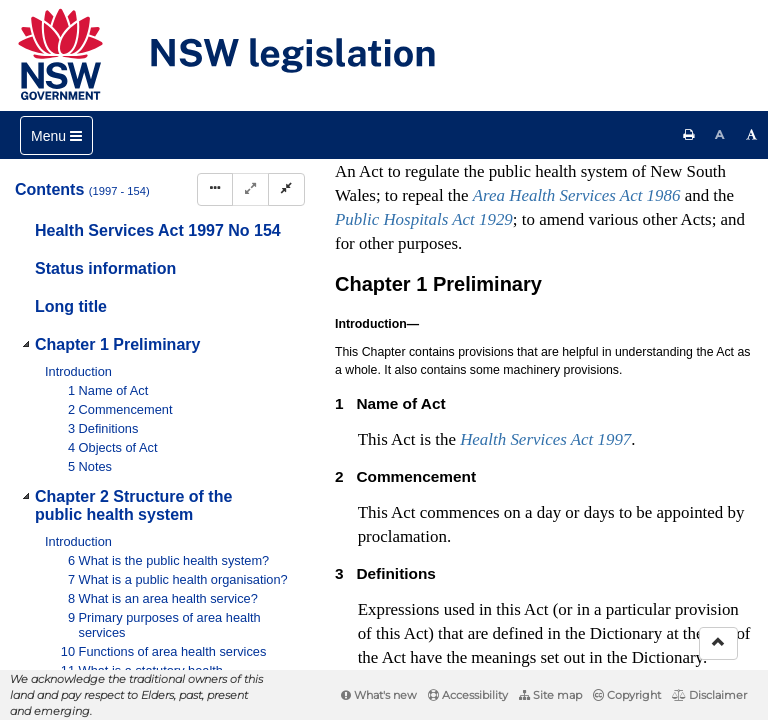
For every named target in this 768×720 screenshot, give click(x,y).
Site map (550, 695)
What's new (379, 695)
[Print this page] (689, 135)
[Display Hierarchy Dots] (215, 189)
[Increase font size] (752, 135)
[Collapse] (286, 189)
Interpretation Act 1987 (428, 506)
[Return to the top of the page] (718, 643)
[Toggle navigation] (56, 135)
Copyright (627, 695)
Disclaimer (709, 695)
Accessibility (468, 695)
